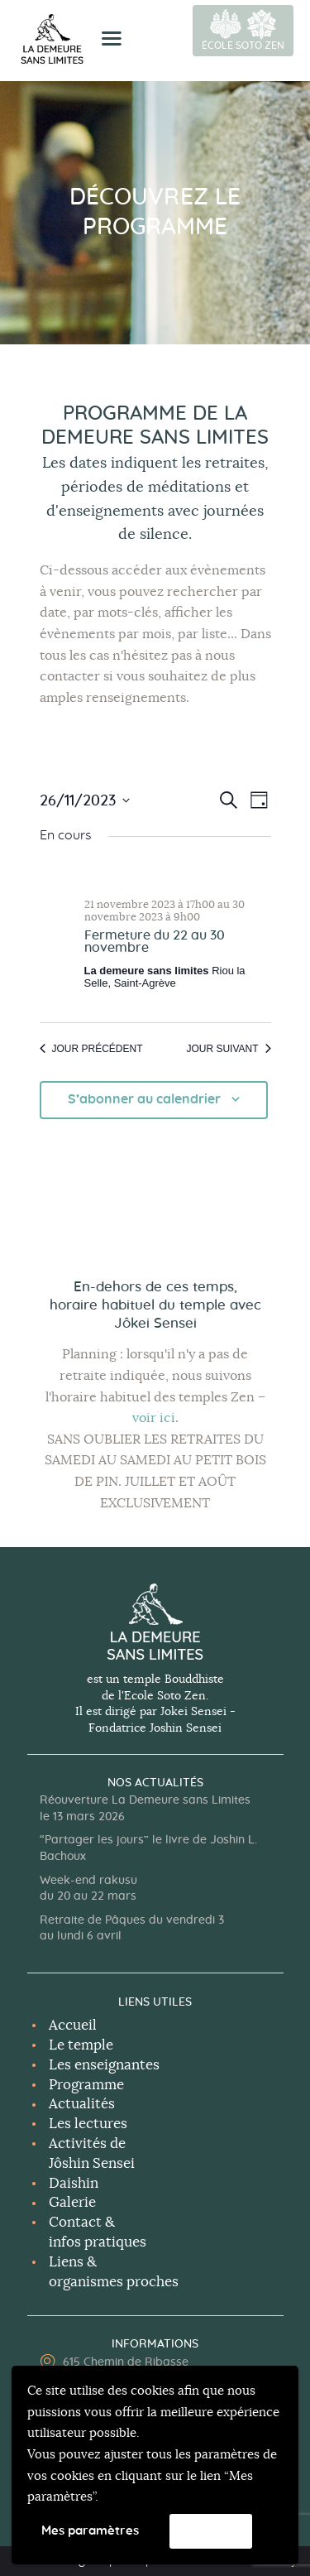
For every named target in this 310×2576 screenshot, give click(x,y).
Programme (86, 2085)
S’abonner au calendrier (144, 1099)
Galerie (72, 2202)
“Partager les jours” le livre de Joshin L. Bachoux (148, 1848)
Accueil (73, 2025)
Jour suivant (228, 1049)
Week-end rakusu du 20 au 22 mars (88, 1889)
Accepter (211, 2532)
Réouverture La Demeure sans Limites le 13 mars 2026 (145, 1809)
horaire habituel (102, 1305)
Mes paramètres (90, 2531)
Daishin (73, 2183)
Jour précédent (91, 1049)
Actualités (82, 2104)
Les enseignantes (104, 2065)
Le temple (81, 2045)
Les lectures (88, 2124)
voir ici (153, 1418)
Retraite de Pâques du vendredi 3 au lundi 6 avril (132, 1929)
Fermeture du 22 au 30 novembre (154, 942)
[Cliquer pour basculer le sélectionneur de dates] (85, 800)
